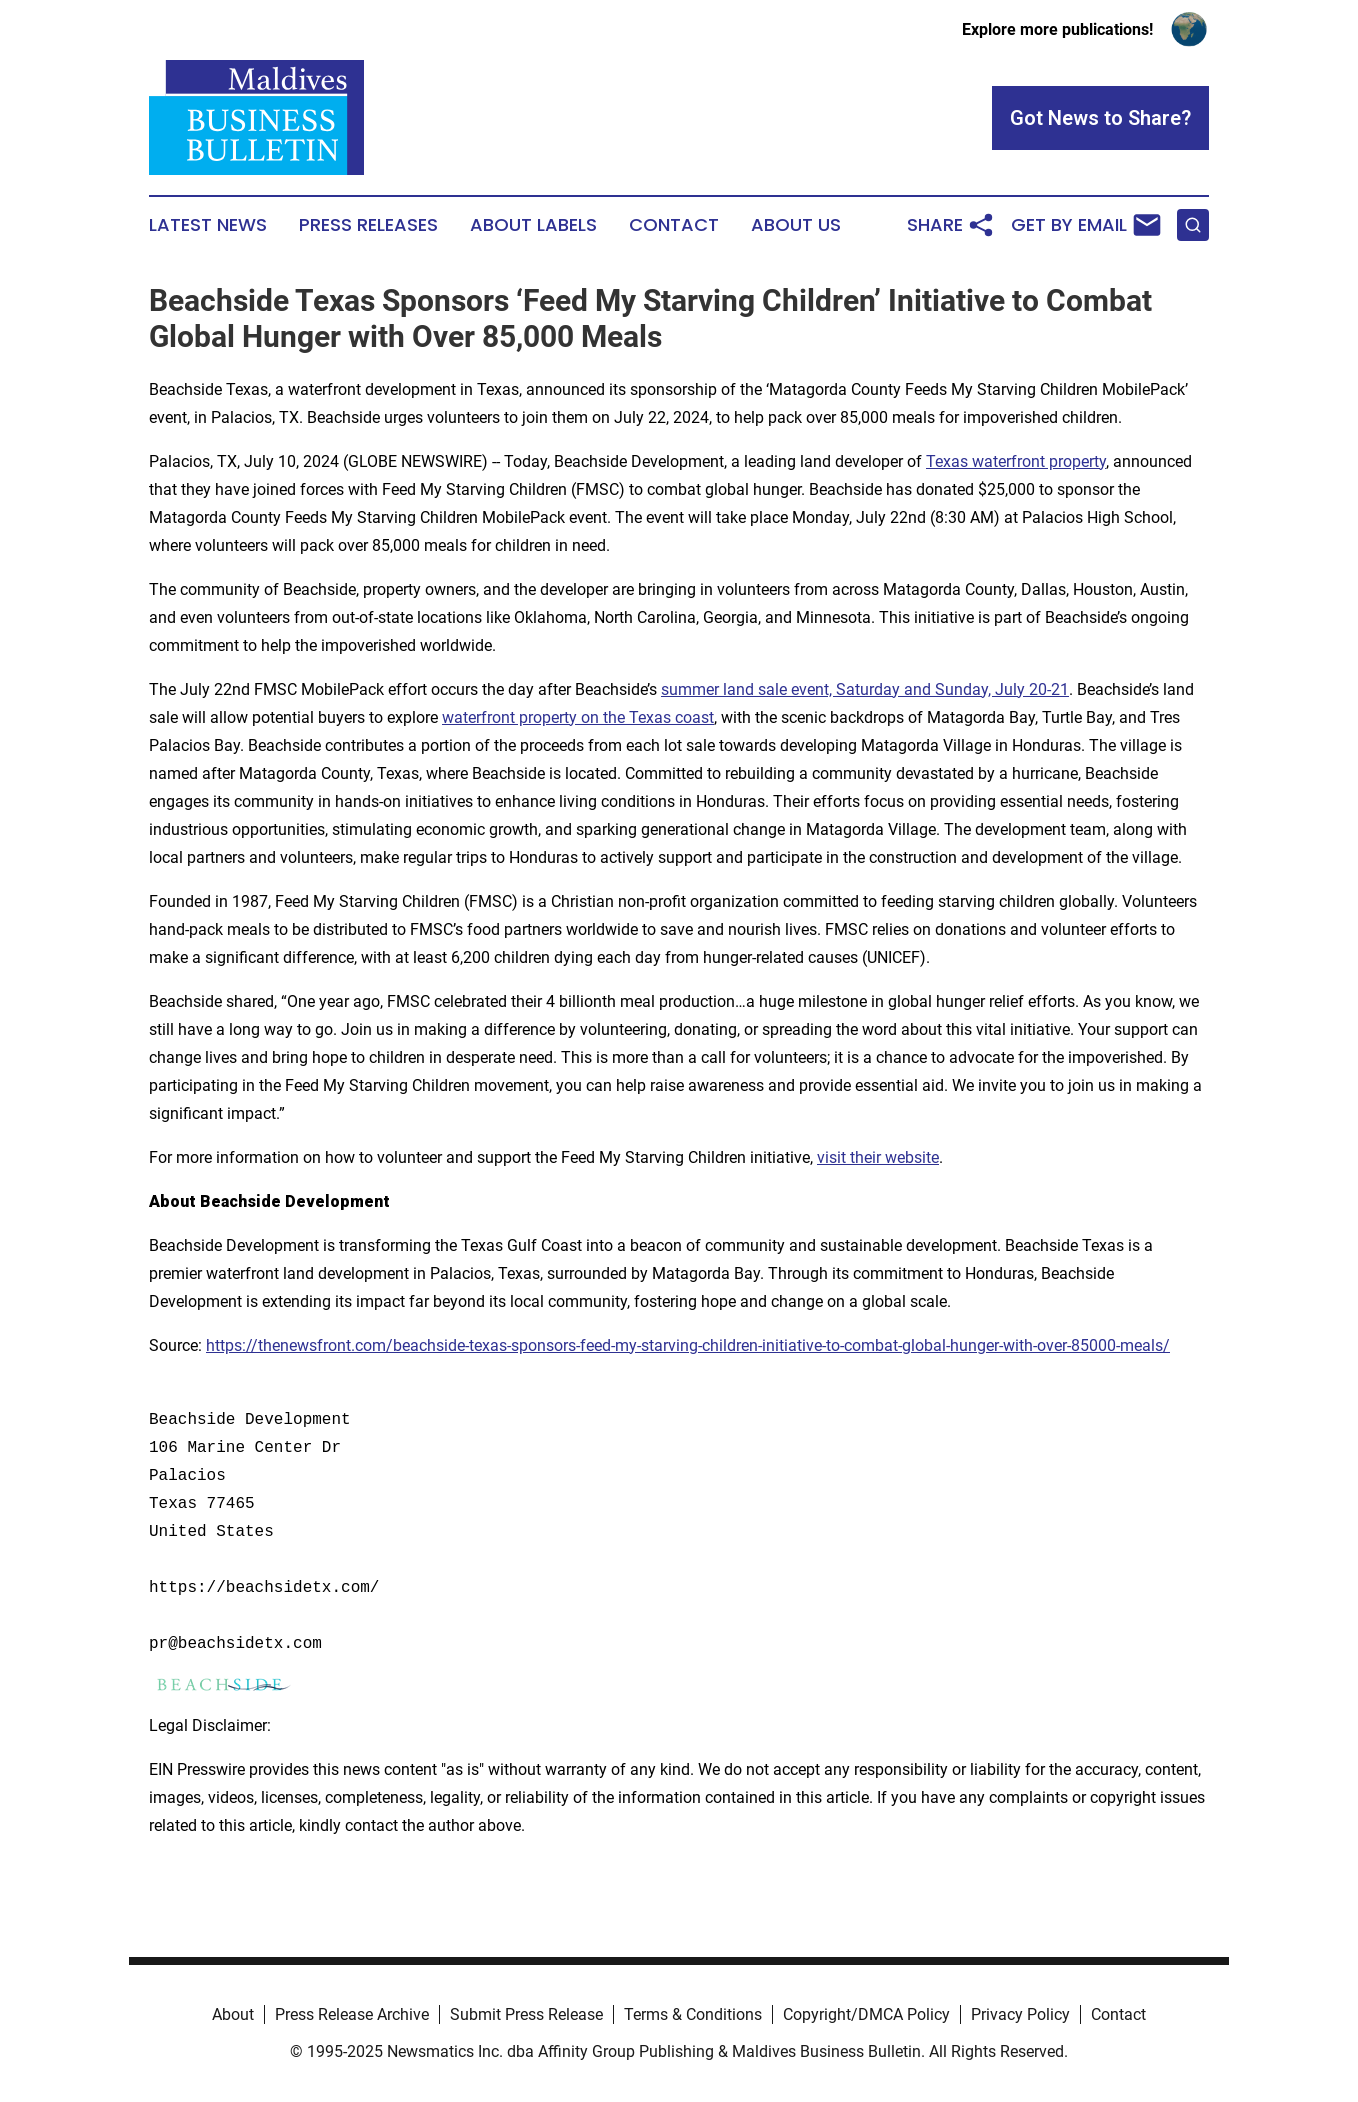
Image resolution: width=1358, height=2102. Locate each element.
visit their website (878, 1157)
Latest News (208, 225)
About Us (796, 225)
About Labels (533, 225)
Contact (674, 225)
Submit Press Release (526, 2014)
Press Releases (368, 225)
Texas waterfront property (1016, 461)
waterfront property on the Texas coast (578, 717)
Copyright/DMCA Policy (866, 2014)
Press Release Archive (352, 2014)
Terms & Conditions (693, 2014)
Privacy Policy (1020, 2014)
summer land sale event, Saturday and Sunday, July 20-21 (865, 689)
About (233, 2014)
